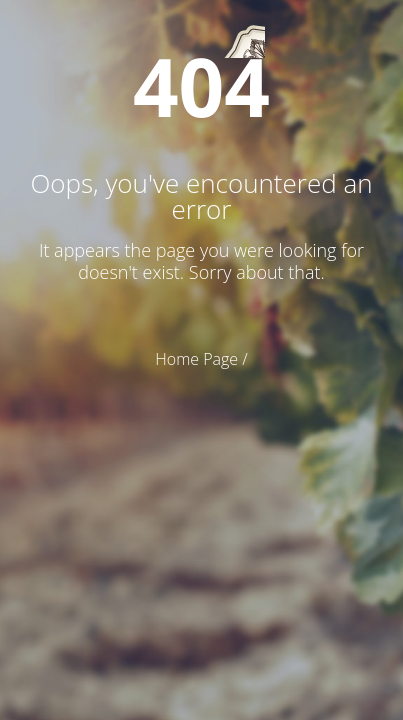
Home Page (196, 359)
